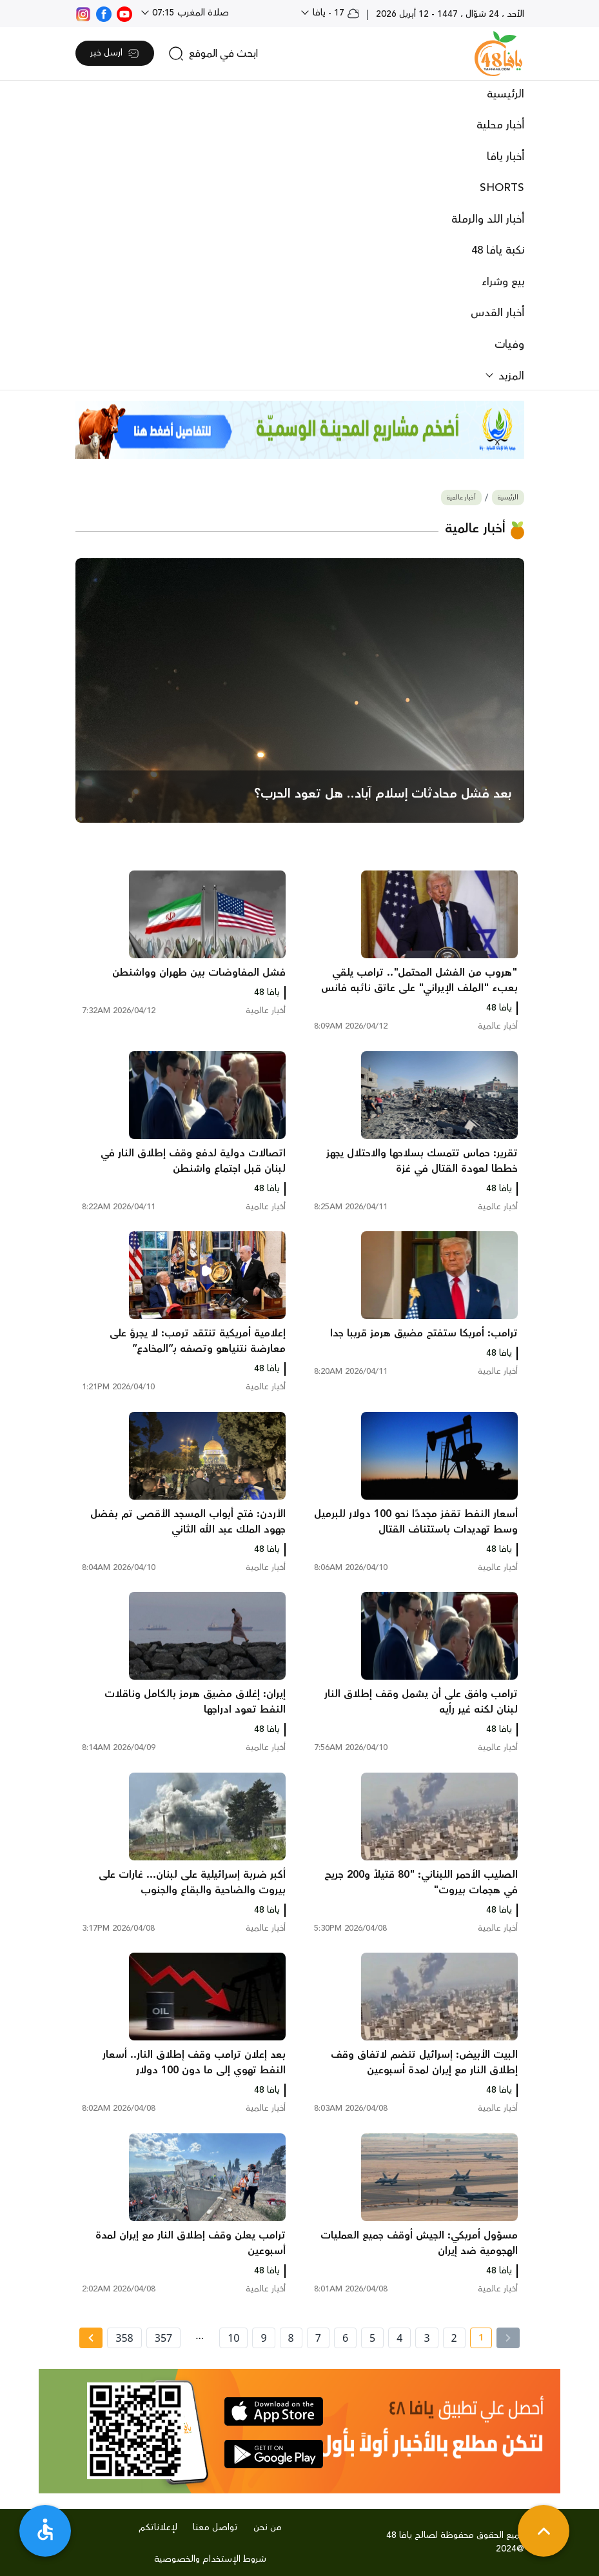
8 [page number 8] (291, 2338)
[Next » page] (91, 2338)
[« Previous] (508, 2338)
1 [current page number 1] (477, 2340)
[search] (213, 53)
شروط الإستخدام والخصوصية (210, 2559)
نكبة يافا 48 (497, 250)
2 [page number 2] (454, 2338)
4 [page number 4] (399, 2338)
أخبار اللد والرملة (487, 219)
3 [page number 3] (426, 2338)
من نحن (267, 2528)
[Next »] (90, 2338)
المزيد (509, 376)
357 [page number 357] (163, 2338)
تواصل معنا (215, 2528)
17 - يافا (335, 13)
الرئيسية (505, 94)
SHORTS (502, 187)
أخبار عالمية (461, 498)
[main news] (299, 690)
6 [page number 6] (345, 2338)
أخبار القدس (497, 313)
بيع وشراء (503, 282)
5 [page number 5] (372, 2338)
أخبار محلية (500, 125)
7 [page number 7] (318, 2338)
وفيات (509, 344)
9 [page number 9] (263, 2338)
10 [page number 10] (233, 2338)
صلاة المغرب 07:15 (189, 13)
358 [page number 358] (124, 2338)
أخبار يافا (505, 156)
